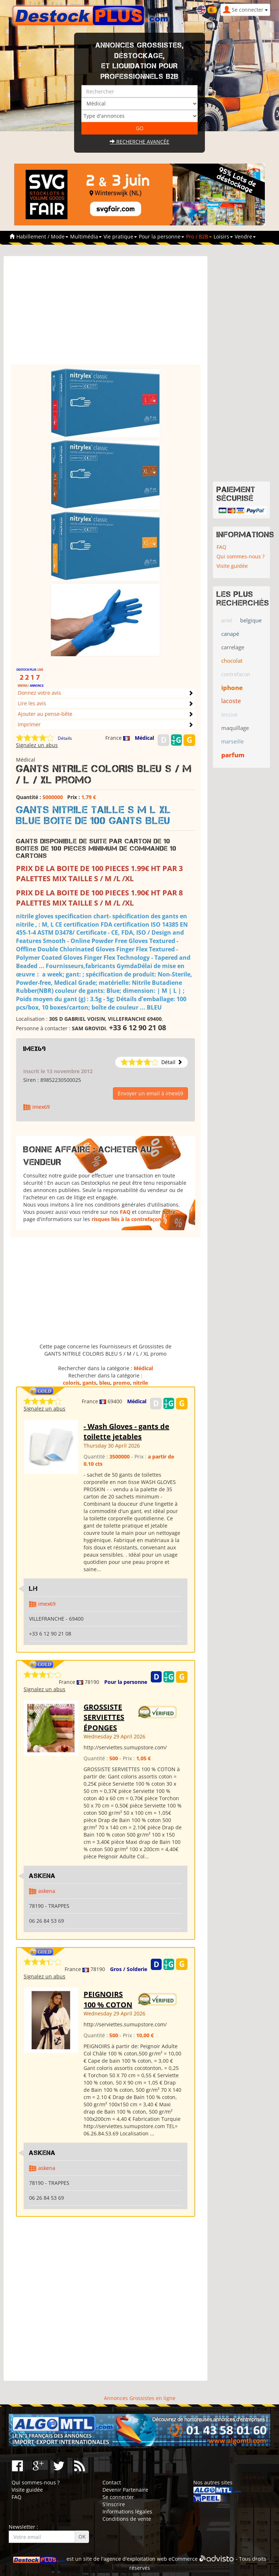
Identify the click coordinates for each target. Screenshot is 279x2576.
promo (121, 1382)
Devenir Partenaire (125, 2489)
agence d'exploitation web (135, 2558)
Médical (144, 737)
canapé (230, 633)
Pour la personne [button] (161, 236)
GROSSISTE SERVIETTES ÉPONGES (104, 1717)
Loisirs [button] (223, 236)
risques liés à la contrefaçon (126, 1219)
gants (89, 1382)
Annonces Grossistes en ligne (139, 2398)
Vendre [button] (245, 236)
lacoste (231, 701)
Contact (111, 2482)
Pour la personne (125, 1681)
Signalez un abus (37, 745)
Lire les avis (32, 703)
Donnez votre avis (39, 692)
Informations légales (127, 2511)
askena (46, 1890)
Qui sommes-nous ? (240, 556)
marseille (232, 741)
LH (33, 1588)
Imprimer (29, 724)
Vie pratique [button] (120, 236)
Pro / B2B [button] (199, 236)
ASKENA (42, 1875)
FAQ (125, 1211)
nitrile (140, 1382)
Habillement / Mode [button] (42, 236)
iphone (232, 687)
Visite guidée (232, 565)
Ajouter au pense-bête (45, 713)
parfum (232, 755)
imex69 (34, 1048)
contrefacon (235, 674)
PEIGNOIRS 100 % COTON (108, 1999)
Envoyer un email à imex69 (150, 1093)
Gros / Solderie (128, 1969)
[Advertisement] (106, 314)
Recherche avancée (139, 141)
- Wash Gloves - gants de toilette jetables (126, 1431)
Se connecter (118, 2496)
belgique (251, 620)
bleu (104, 1382)
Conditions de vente (126, 2518)
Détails (65, 738)
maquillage (235, 727)
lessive (229, 714)
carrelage (232, 647)
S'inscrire (113, 2504)
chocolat (231, 660)
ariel (226, 620)
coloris (71, 1382)
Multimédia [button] (86, 236)
